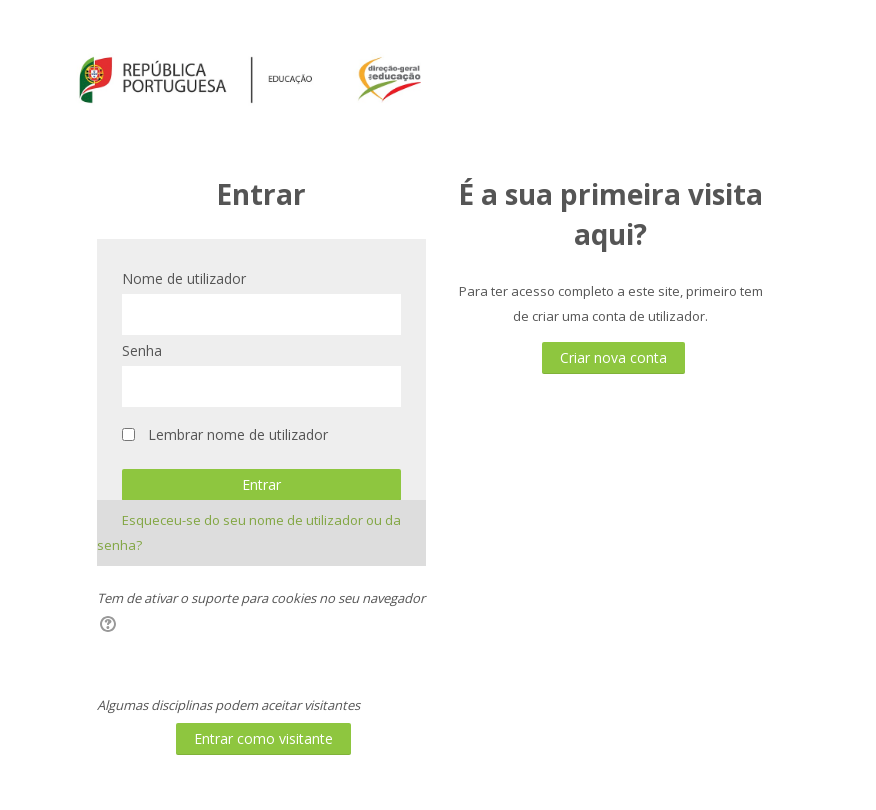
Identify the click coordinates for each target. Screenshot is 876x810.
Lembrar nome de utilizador (238, 434)
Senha (142, 350)
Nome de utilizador (184, 278)
